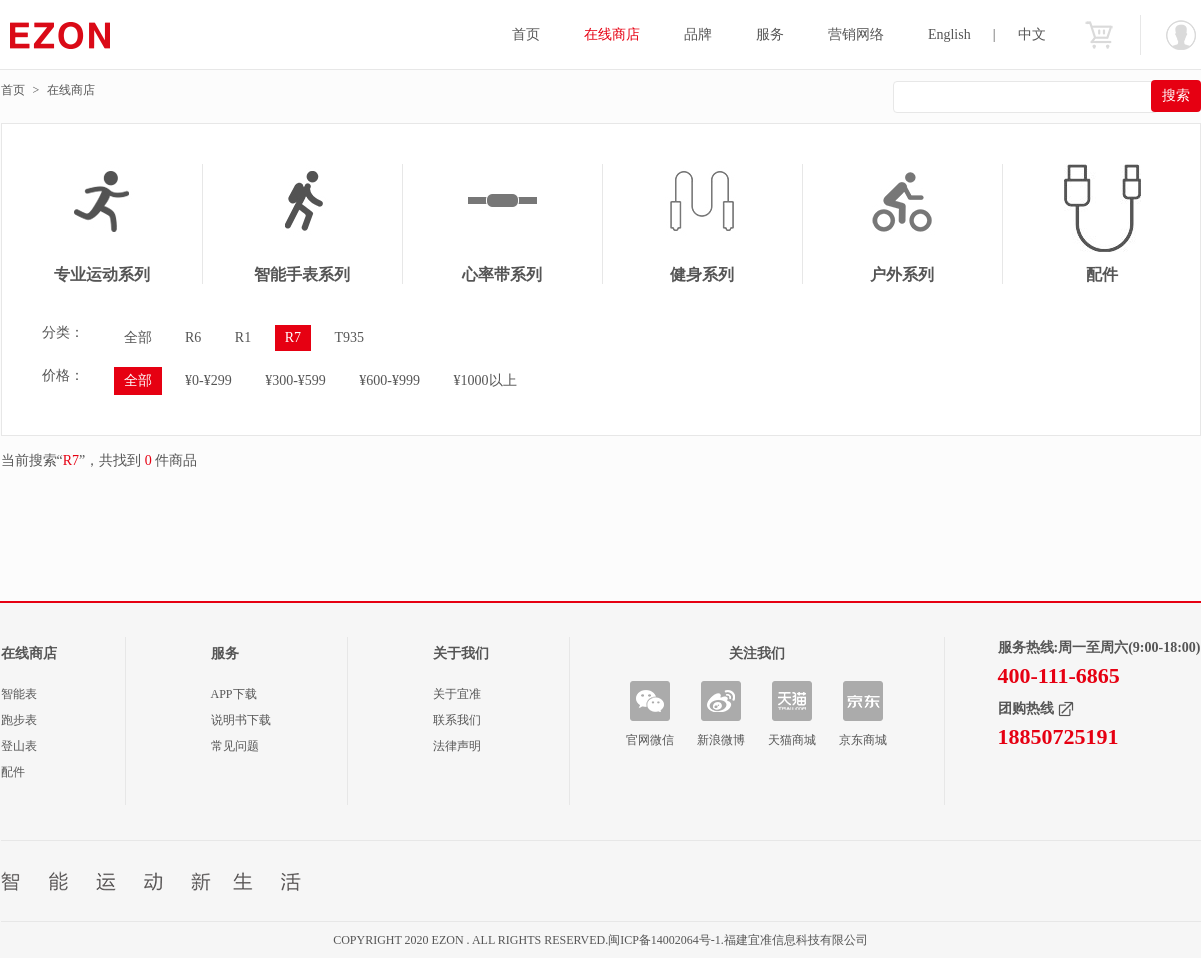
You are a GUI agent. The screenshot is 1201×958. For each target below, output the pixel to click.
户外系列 (902, 274)
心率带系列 (502, 274)
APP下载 (234, 694)
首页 (526, 34)
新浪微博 (721, 740)
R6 (193, 337)
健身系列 (702, 274)
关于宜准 (457, 694)
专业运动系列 (102, 274)
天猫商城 (792, 740)
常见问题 (235, 746)
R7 (293, 337)
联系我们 (457, 720)
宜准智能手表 (99, 35)
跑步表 (19, 720)
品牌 (698, 34)
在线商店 (612, 34)
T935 (350, 337)
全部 (138, 337)
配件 (13, 772)
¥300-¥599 (295, 380)
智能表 (19, 694)
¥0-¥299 (208, 380)
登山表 (19, 746)
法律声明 (457, 746)
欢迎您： (1181, 35)
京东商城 (863, 740)
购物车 (1099, 35)
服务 (770, 34)
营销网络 (856, 34)
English (949, 34)
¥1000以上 (485, 380)
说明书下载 (241, 720)
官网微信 (650, 740)
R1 (243, 337)
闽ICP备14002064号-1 (664, 940)
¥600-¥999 (389, 380)
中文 (1032, 34)
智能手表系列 (302, 274)
